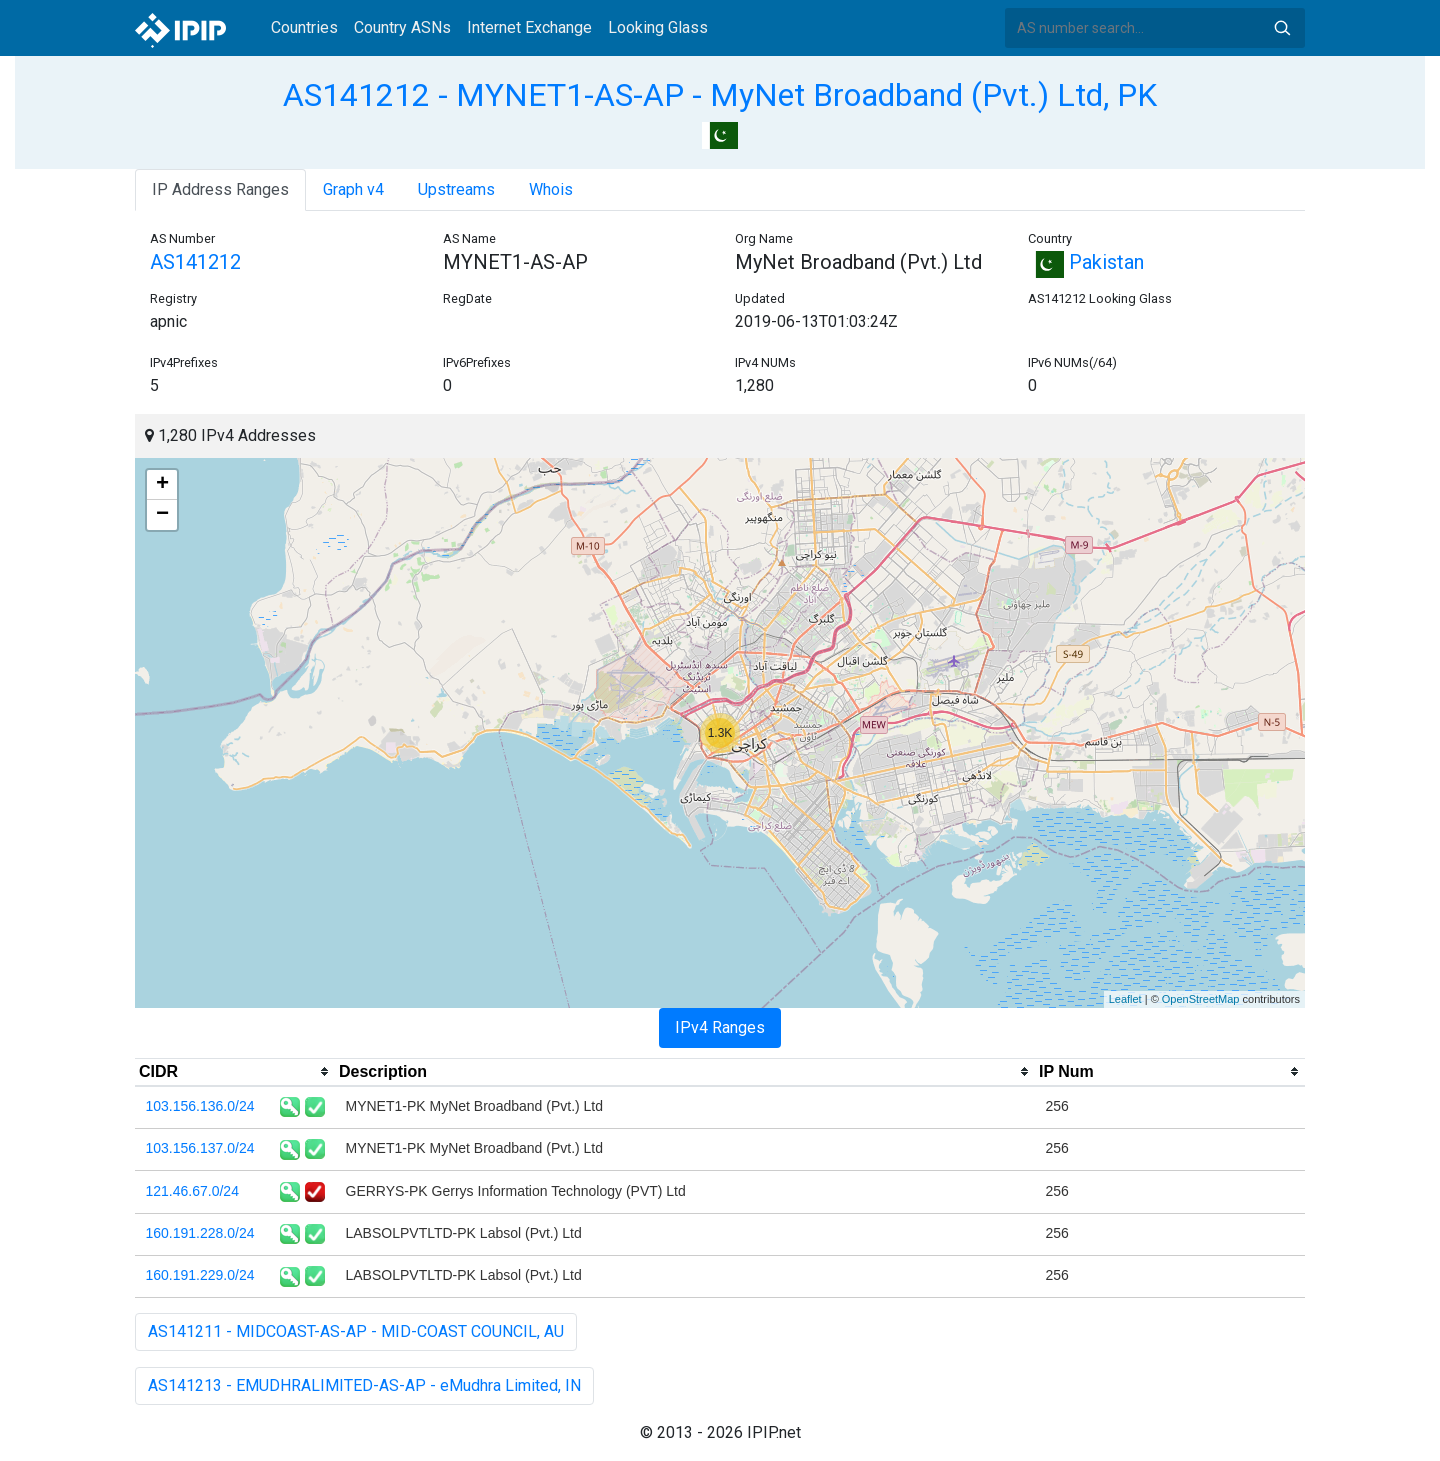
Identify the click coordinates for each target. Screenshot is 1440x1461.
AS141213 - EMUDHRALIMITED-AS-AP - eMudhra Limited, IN (364, 1385)
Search (1282, 28)
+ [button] (162, 485)
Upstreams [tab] (456, 189)
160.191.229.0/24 (200, 1275)
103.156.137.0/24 (200, 1148)
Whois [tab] (551, 189)
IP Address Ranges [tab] (220, 189)
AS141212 (195, 262)
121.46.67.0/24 (192, 1191)
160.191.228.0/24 (200, 1233)
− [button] (162, 515)
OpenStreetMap (1201, 999)
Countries (304, 27)
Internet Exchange (529, 27)
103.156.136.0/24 (200, 1106)
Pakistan (1086, 262)
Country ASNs (402, 27)
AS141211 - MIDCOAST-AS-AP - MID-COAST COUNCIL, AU (356, 1331)
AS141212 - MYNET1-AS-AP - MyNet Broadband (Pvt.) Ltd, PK (720, 95)
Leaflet (1125, 999)
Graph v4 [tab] (353, 189)
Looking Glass (658, 27)
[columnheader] (235, 1072)
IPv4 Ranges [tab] (720, 1027)
